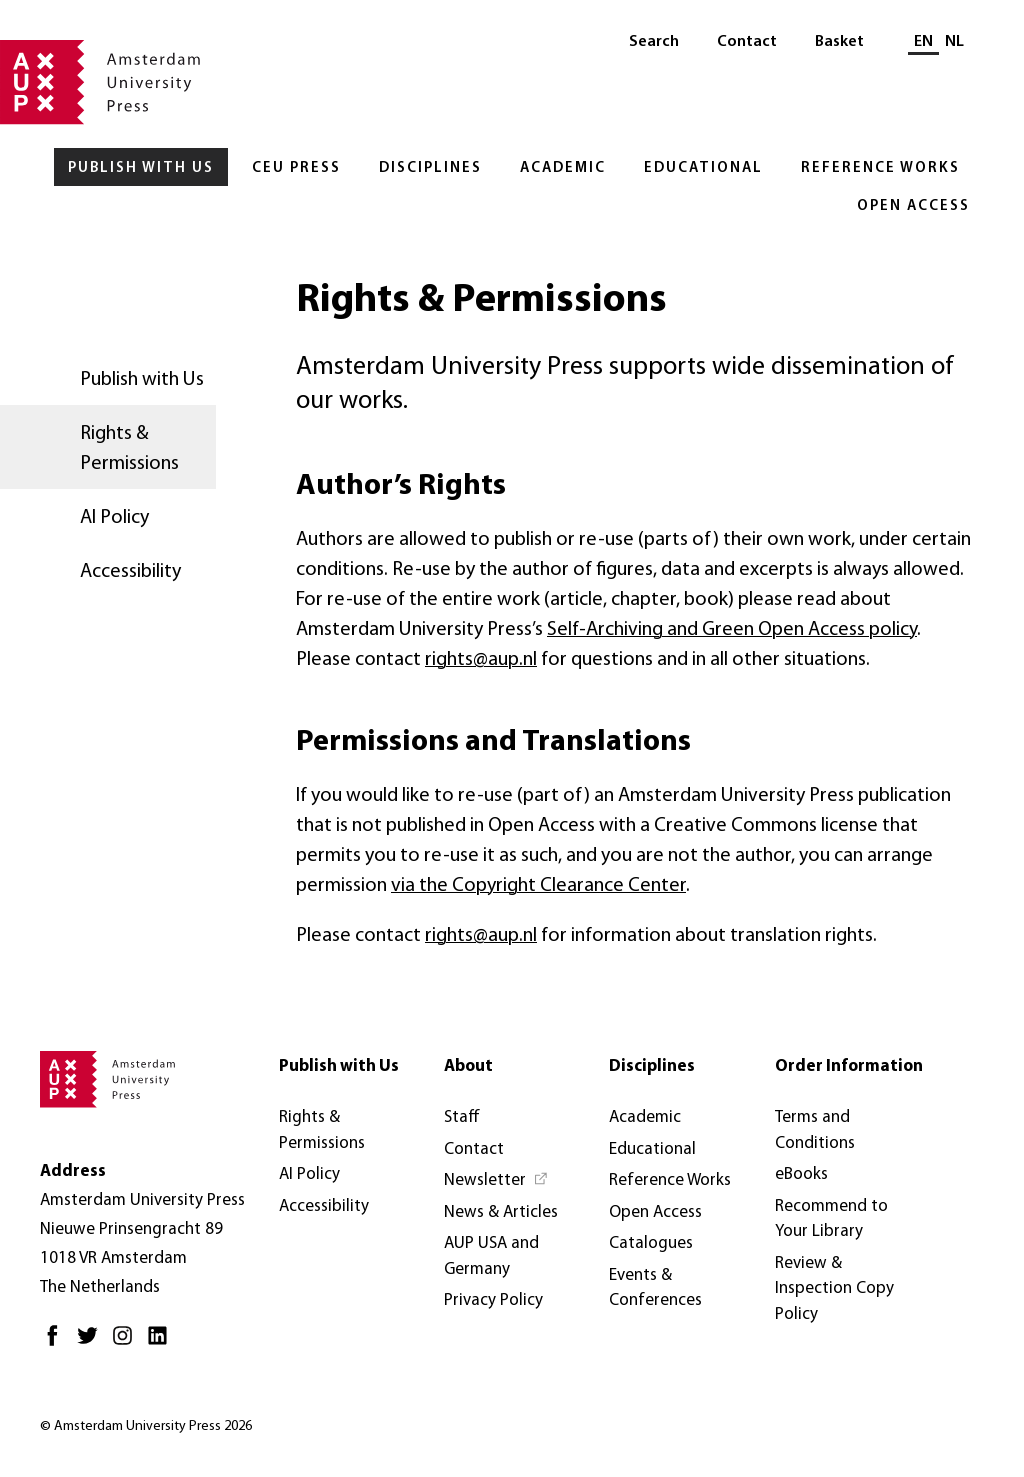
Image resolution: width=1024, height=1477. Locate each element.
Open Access (913, 206)
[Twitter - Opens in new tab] (92, 1343)
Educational (703, 168)
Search (654, 42)
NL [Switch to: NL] (954, 42)
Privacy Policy (493, 1300)
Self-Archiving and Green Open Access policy (732, 630)
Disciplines (430, 168)
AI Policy (114, 518)
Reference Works (880, 168)
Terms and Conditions (815, 1130)
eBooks (801, 1174)
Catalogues (651, 1243)
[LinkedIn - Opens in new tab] (162, 1343)
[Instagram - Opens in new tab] (127, 1343)
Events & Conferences (655, 1288)
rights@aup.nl (481, 660)
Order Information (849, 1066)
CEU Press (296, 168)
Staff (462, 1117)
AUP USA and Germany (491, 1256)
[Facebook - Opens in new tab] (57, 1343)
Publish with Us (141, 168)
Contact (747, 42)
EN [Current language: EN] (923, 42)
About (468, 1066)
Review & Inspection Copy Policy (834, 1289)
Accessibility (130, 572)
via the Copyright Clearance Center (538, 886)
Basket (839, 42)
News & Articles (501, 1212)
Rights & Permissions (129, 449)
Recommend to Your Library (831, 1219)
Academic (563, 168)
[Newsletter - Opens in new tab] (496, 1181)
